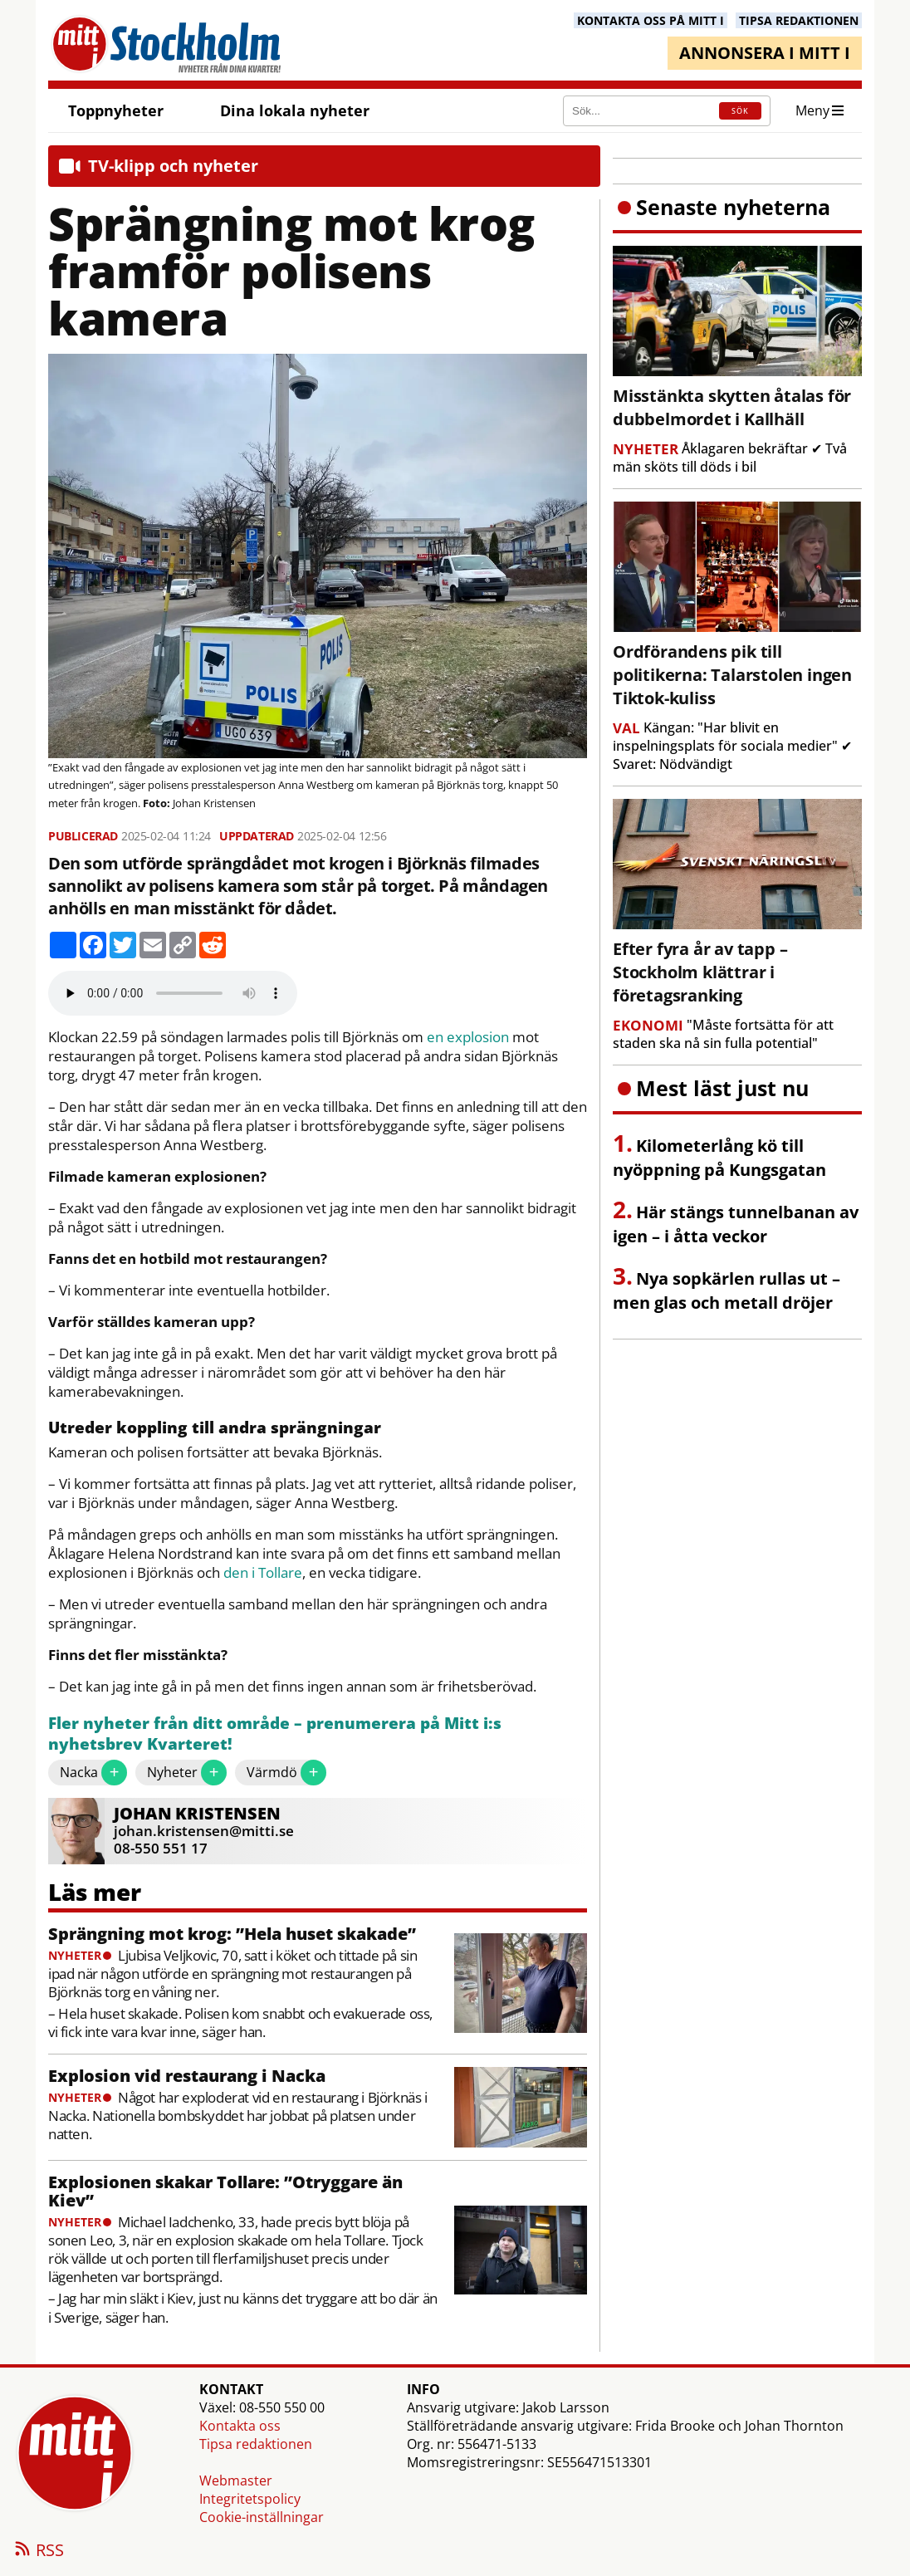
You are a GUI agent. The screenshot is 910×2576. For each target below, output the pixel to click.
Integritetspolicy (250, 2499)
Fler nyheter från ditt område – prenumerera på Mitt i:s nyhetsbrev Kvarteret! (274, 1734)
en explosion (468, 1037)
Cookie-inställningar (261, 2517)
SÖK (740, 110)
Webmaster (235, 2480)
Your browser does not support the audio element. (172, 993)
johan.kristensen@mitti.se (204, 1830)
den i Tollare (262, 1573)
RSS (38, 2551)
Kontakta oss (240, 2426)
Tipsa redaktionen (255, 2444)
